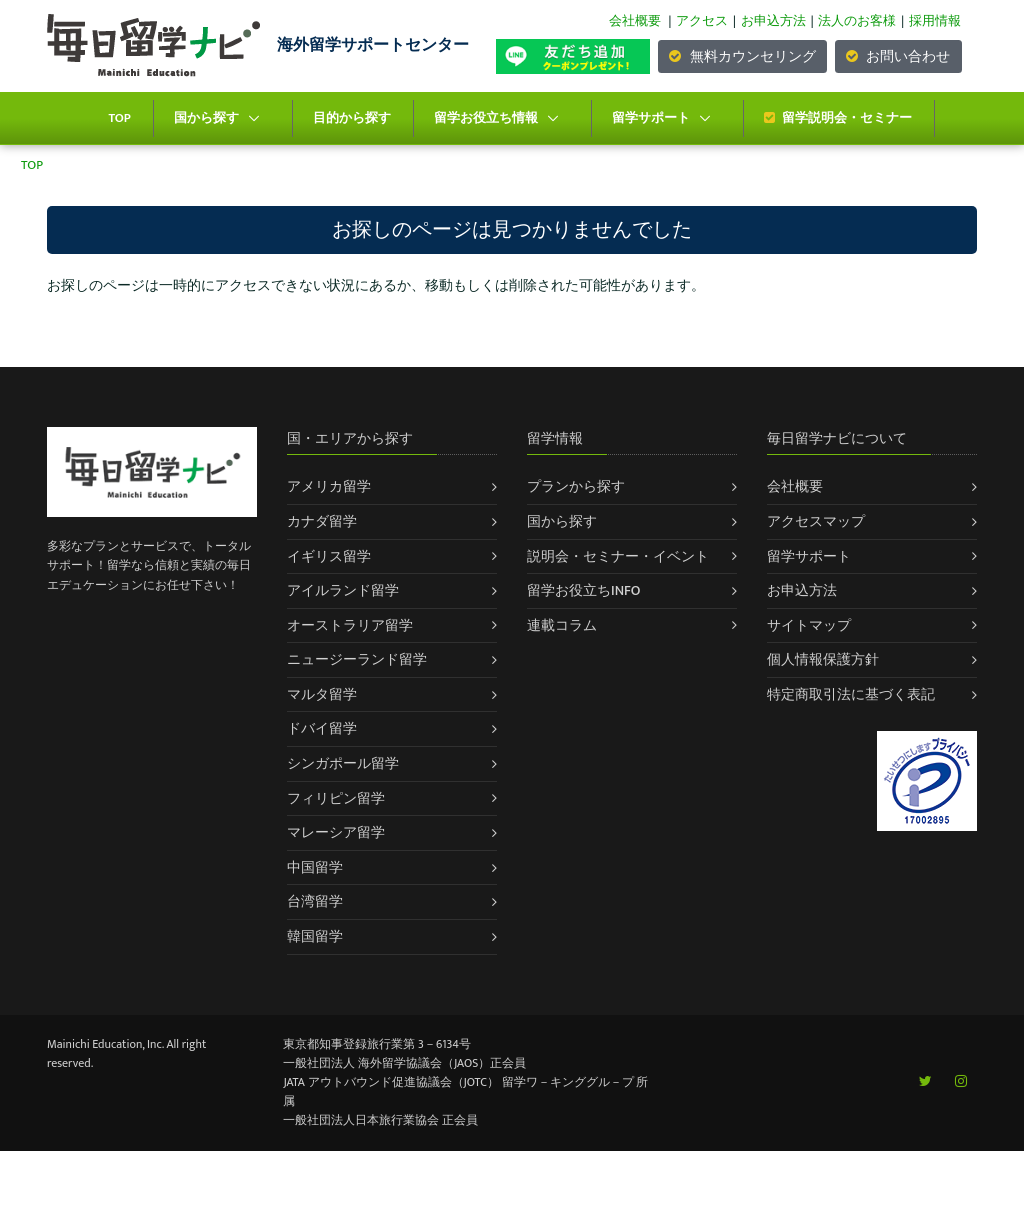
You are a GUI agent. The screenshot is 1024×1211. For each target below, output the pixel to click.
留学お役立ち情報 (486, 118)
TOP (119, 118)
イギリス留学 (329, 556)
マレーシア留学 (336, 832)
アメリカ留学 (329, 486)
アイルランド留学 (343, 590)
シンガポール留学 (343, 763)
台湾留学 (315, 901)
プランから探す (576, 486)
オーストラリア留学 (350, 625)
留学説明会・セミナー (838, 118)
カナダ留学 (322, 521)
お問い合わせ (898, 56)
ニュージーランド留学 (357, 659)
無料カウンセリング (742, 56)
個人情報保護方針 (823, 659)
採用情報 (935, 21)
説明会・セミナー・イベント (618, 556)
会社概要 (635, 21)
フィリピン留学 (336, 798)
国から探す (206, 118)
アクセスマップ (816, 521)
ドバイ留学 (322, 728)
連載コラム (562, 625)
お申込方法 (773, 21)
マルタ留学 (322, 694)
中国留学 (315, 867)
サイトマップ (809, 625)
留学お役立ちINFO (584, 590)
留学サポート (651, 118)
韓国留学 (315, 936)
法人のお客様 (857, 21)
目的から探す (352, 118)
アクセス (702, 21)
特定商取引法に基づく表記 (851, 694)
